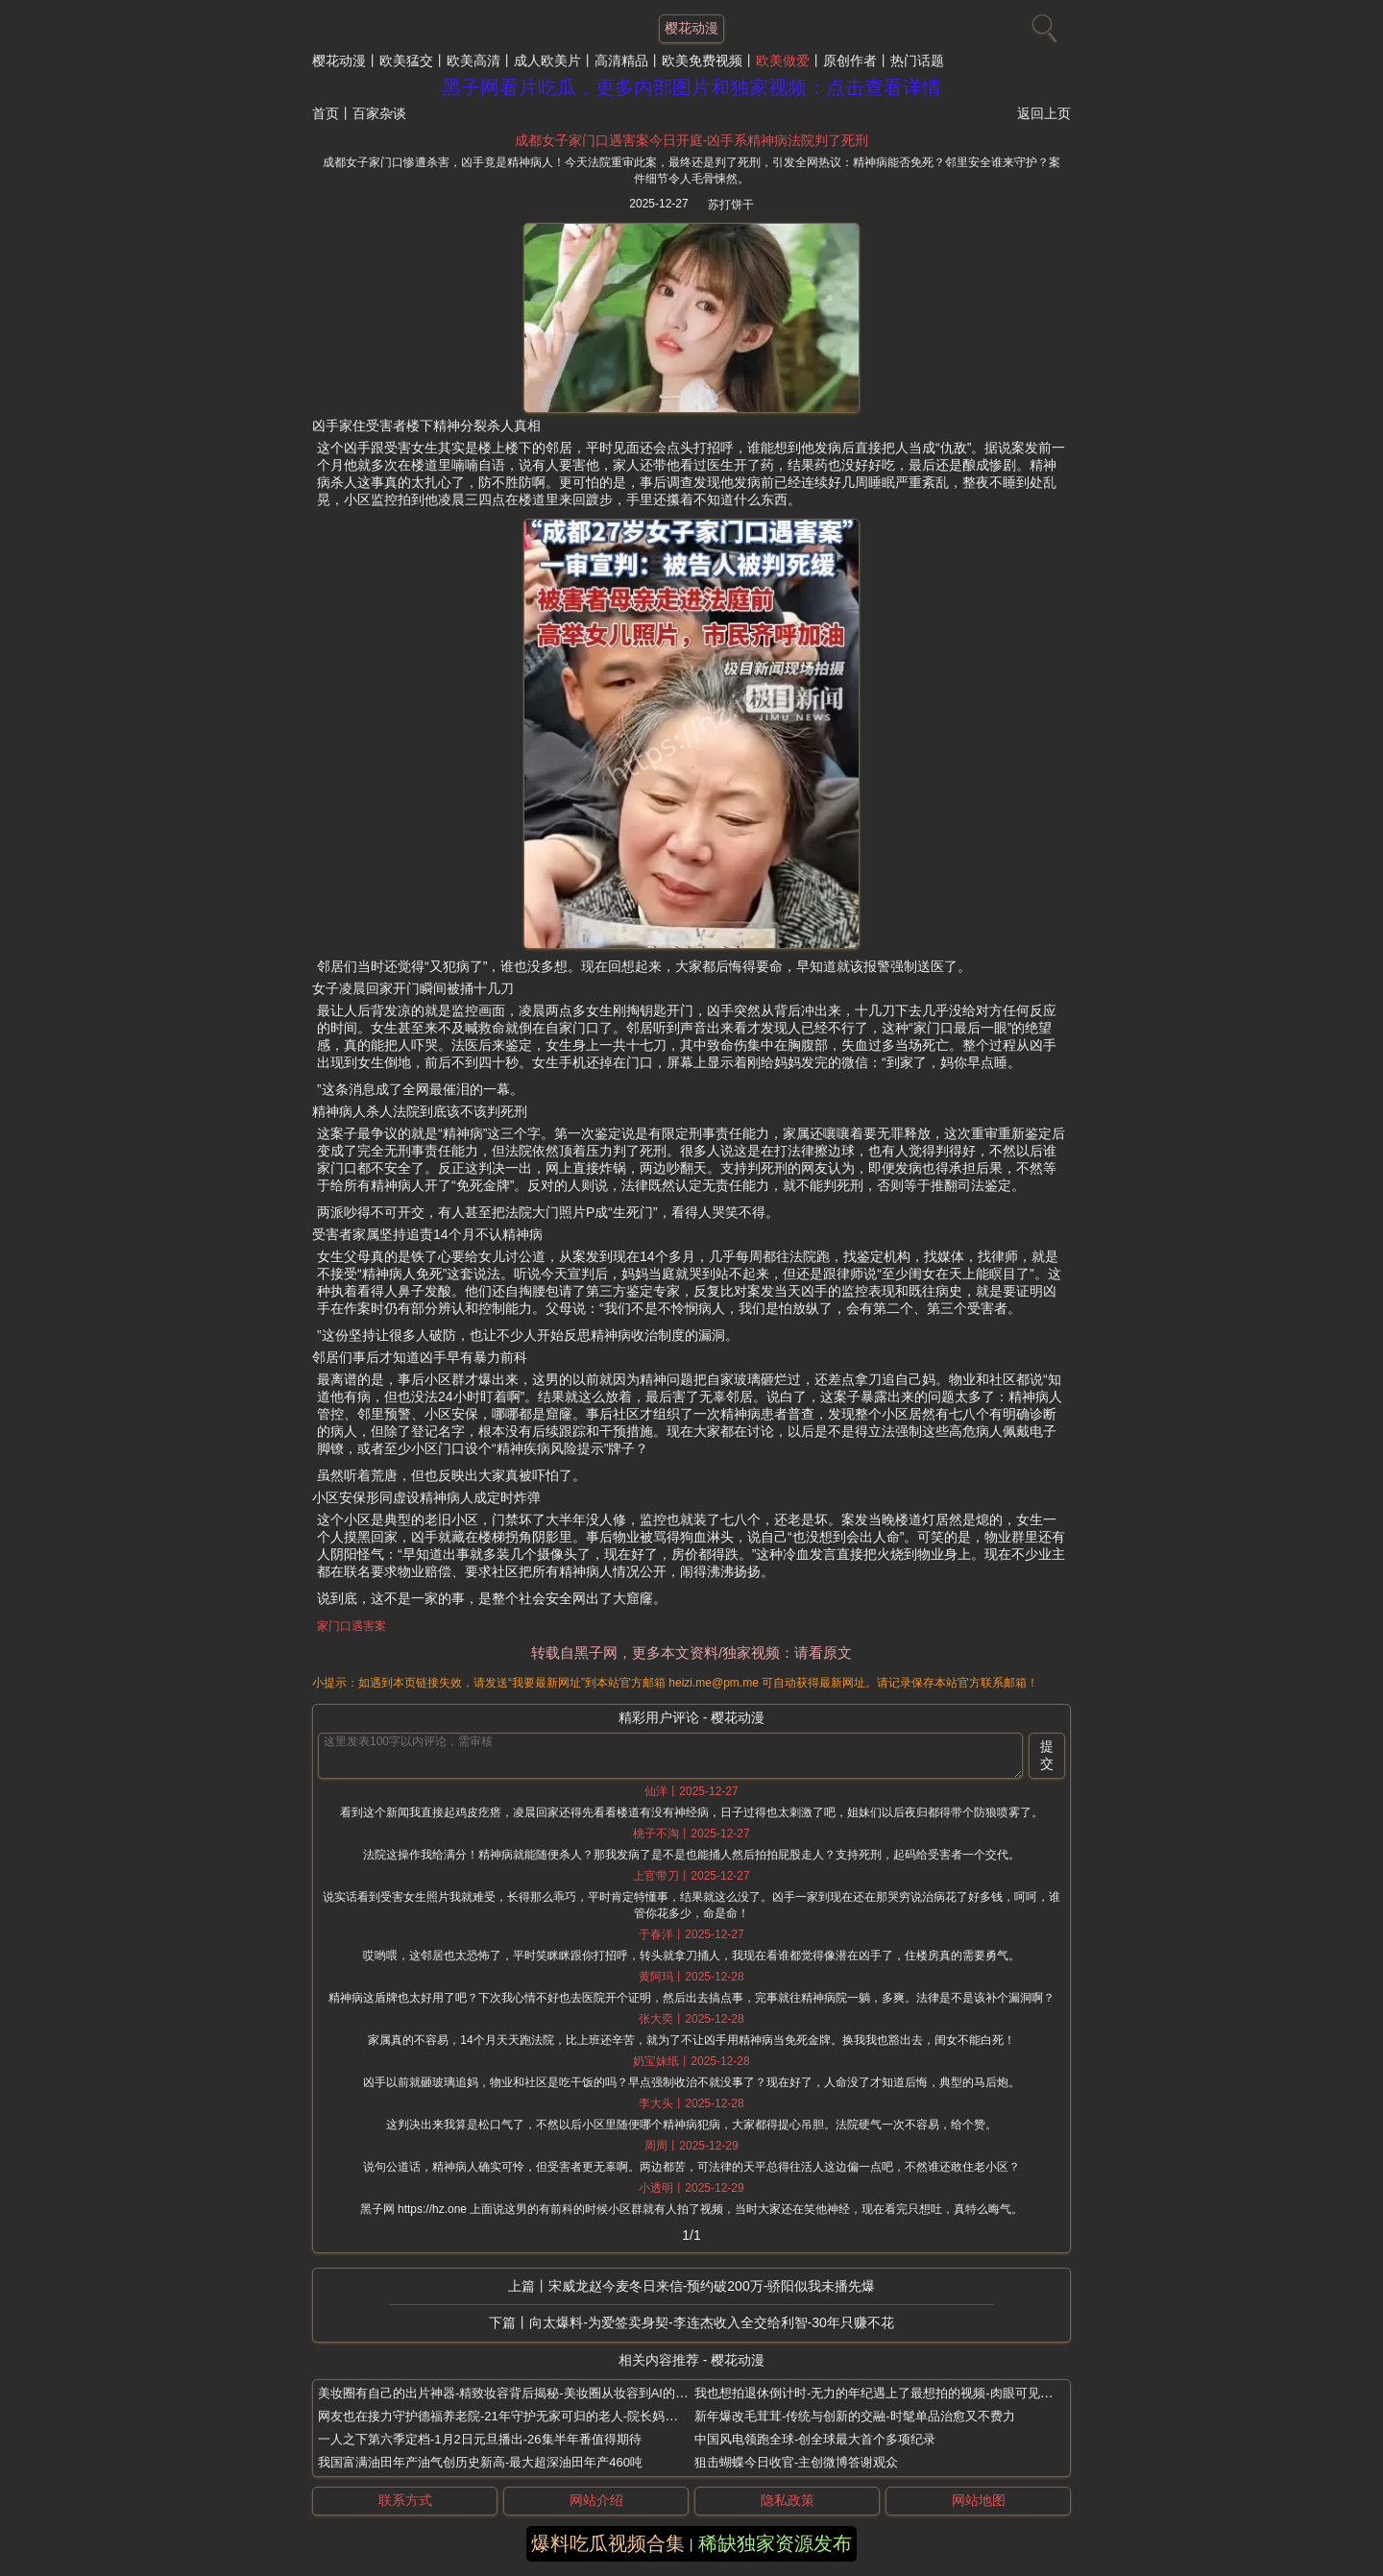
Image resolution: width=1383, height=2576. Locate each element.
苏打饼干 (731, 204)
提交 (1047, 1754)
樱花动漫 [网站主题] (691, 28)
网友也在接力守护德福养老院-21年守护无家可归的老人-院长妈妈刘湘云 (516, 2416)
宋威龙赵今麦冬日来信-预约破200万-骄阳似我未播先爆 (712, 2286)
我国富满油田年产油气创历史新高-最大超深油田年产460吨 (480, 2462)
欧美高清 (473, 60)
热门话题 (917, 60)
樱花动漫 (339, 60)
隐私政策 (787, 2500)
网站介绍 (596, 2500)
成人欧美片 (547, 60)
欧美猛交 (406, 60)
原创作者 (850, 60)
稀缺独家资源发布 (775, 2543)
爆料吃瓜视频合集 (608, 2543)
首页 (325, 113)
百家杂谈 (379, 113)
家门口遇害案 (351, 1626)
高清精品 (621, 60)
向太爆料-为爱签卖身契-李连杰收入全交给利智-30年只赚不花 (711, 2322)
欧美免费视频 (702, 60)
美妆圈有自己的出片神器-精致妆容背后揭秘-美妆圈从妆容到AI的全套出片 (521, 2393)
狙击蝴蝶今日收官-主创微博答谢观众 (796, 2462)
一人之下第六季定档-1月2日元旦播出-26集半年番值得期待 (480, 2439)
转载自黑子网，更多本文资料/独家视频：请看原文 (691, 1652)
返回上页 (1044, 113)
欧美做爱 (783, 60)
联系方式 (405, 2500)
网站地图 (979, 2500)
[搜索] (1042, 24)
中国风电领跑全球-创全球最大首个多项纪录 (814, 2439)
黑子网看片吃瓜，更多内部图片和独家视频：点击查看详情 (691, 87)
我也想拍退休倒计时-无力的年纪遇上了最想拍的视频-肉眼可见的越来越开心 (904, 2393)
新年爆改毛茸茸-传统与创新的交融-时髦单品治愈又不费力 (854, 2416)
